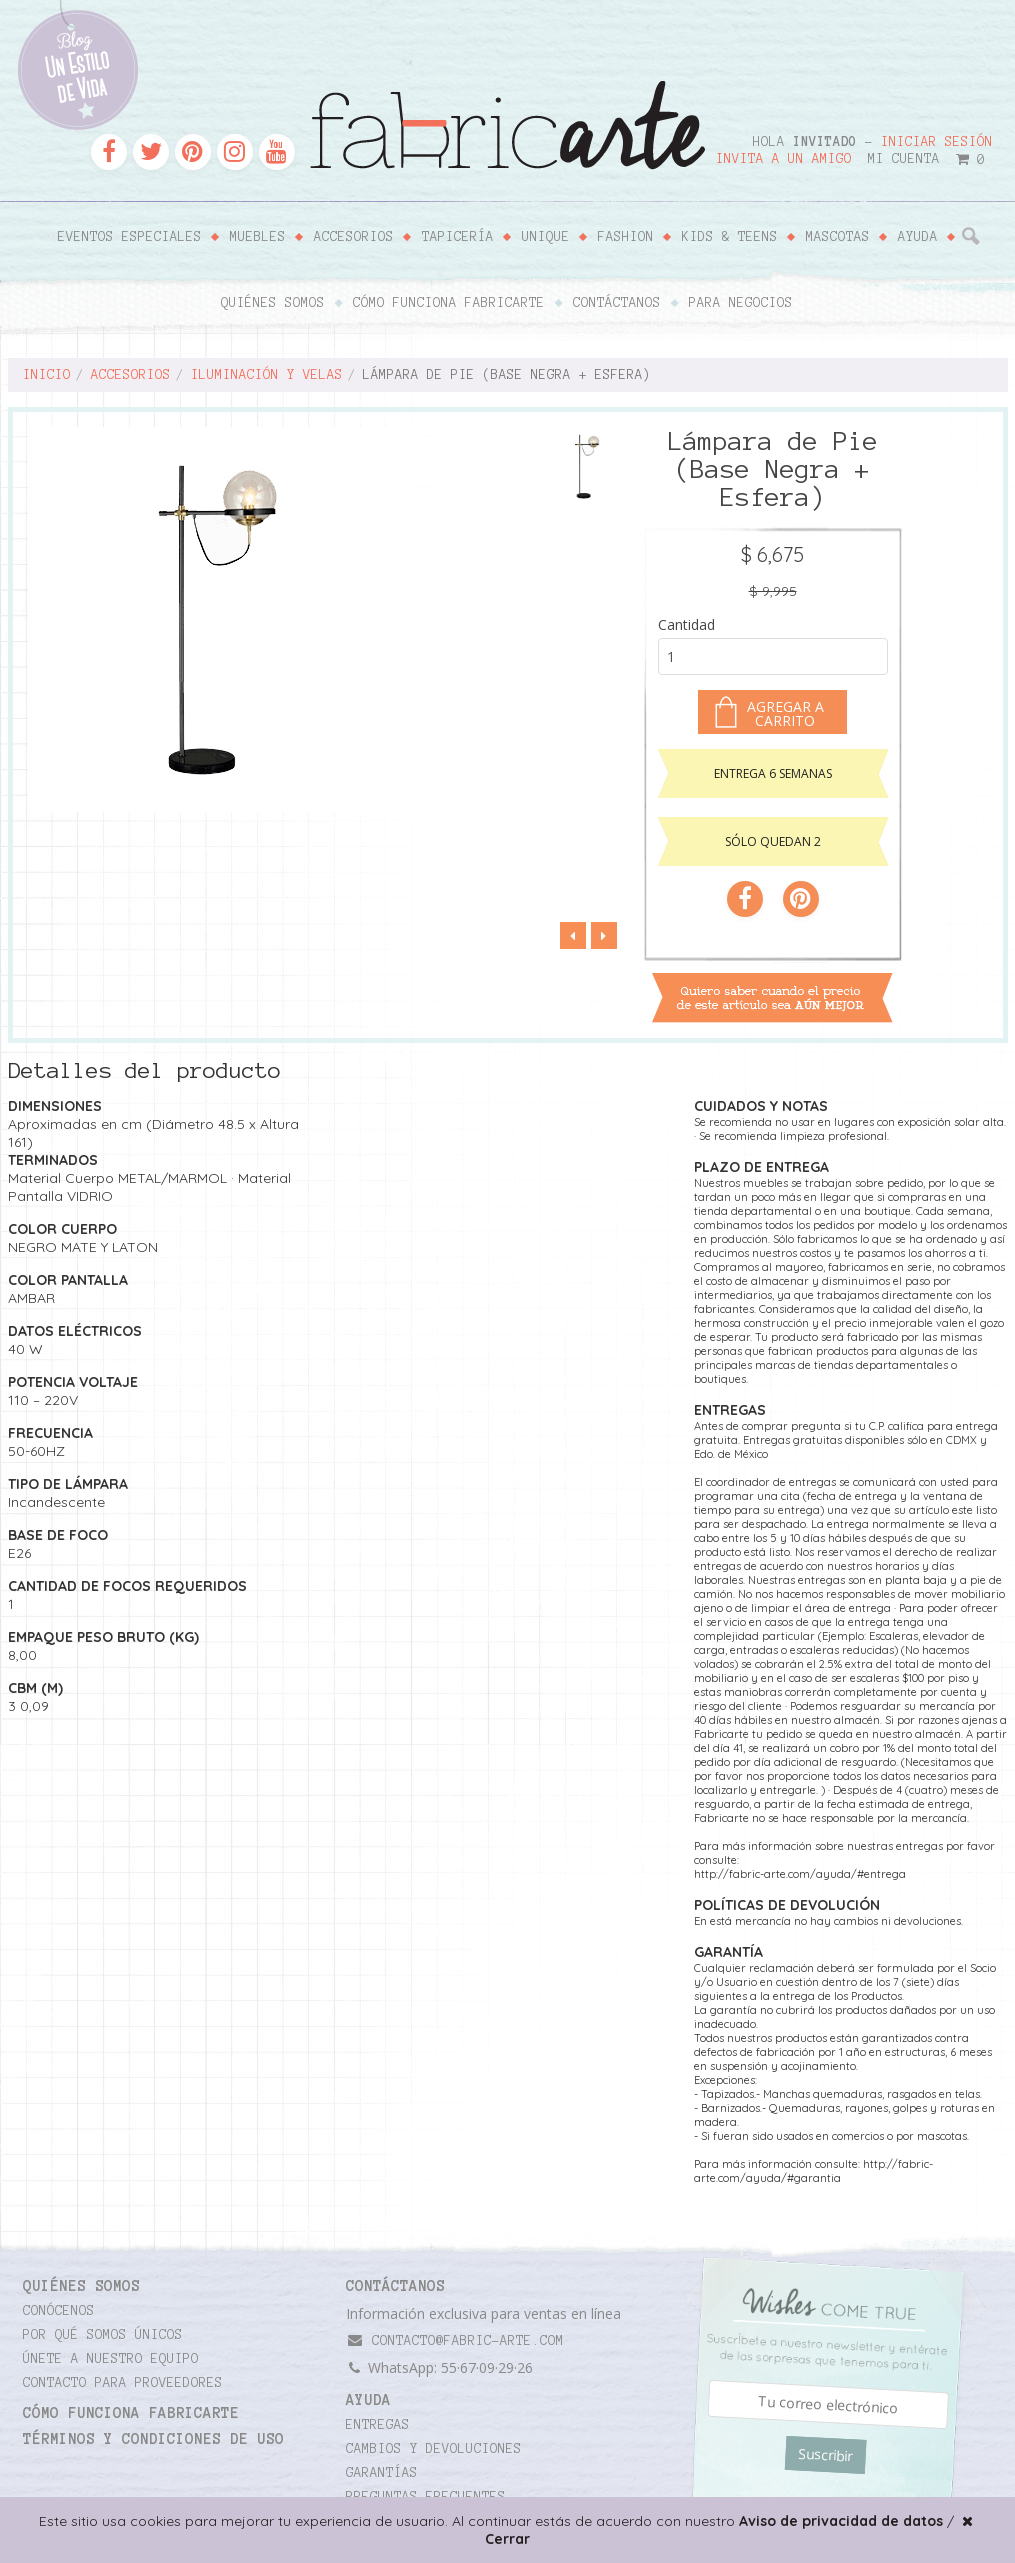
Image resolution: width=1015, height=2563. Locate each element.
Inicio (47, 375)
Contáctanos (617, 303)
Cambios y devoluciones (434, 2449)
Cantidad (686, 624)
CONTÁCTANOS (395, 2286)
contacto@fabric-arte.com (455, 2340)
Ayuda (918, 237)
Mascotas (838, 237)
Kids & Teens (730, 237)
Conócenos (59, 2311)
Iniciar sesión (937, 142)
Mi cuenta (904, 159)
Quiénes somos (273, 303)
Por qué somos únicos (103, 2335)
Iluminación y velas (267, 375)
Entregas (378, 2425)
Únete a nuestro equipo (111, 2359)
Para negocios (741, 303)
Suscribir (825, 2455)
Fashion (626, 237)
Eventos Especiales (130, 237)
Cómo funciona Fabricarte (449, 303)
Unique (546, 237)
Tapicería (458, 237)
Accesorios (354, 237)
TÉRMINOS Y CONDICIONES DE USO (153, 2439)
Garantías (382, 2473)
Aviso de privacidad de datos (841, 2521)
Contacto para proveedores (123, 2383)
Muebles (258, 237)
